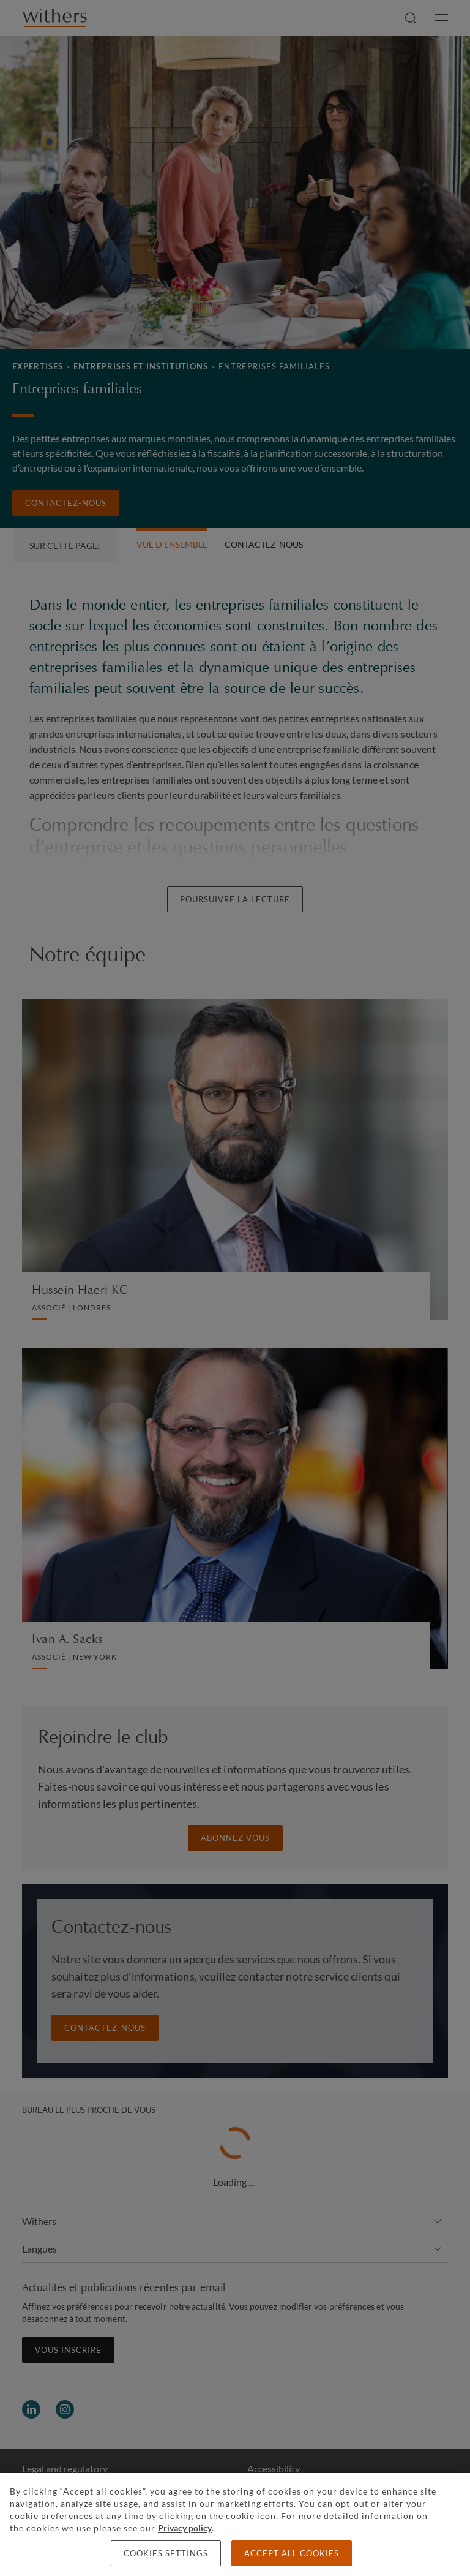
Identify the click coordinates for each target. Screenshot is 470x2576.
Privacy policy (185, 2528)
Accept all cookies (291, 2553)
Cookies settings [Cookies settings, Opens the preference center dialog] (166, 2553)
